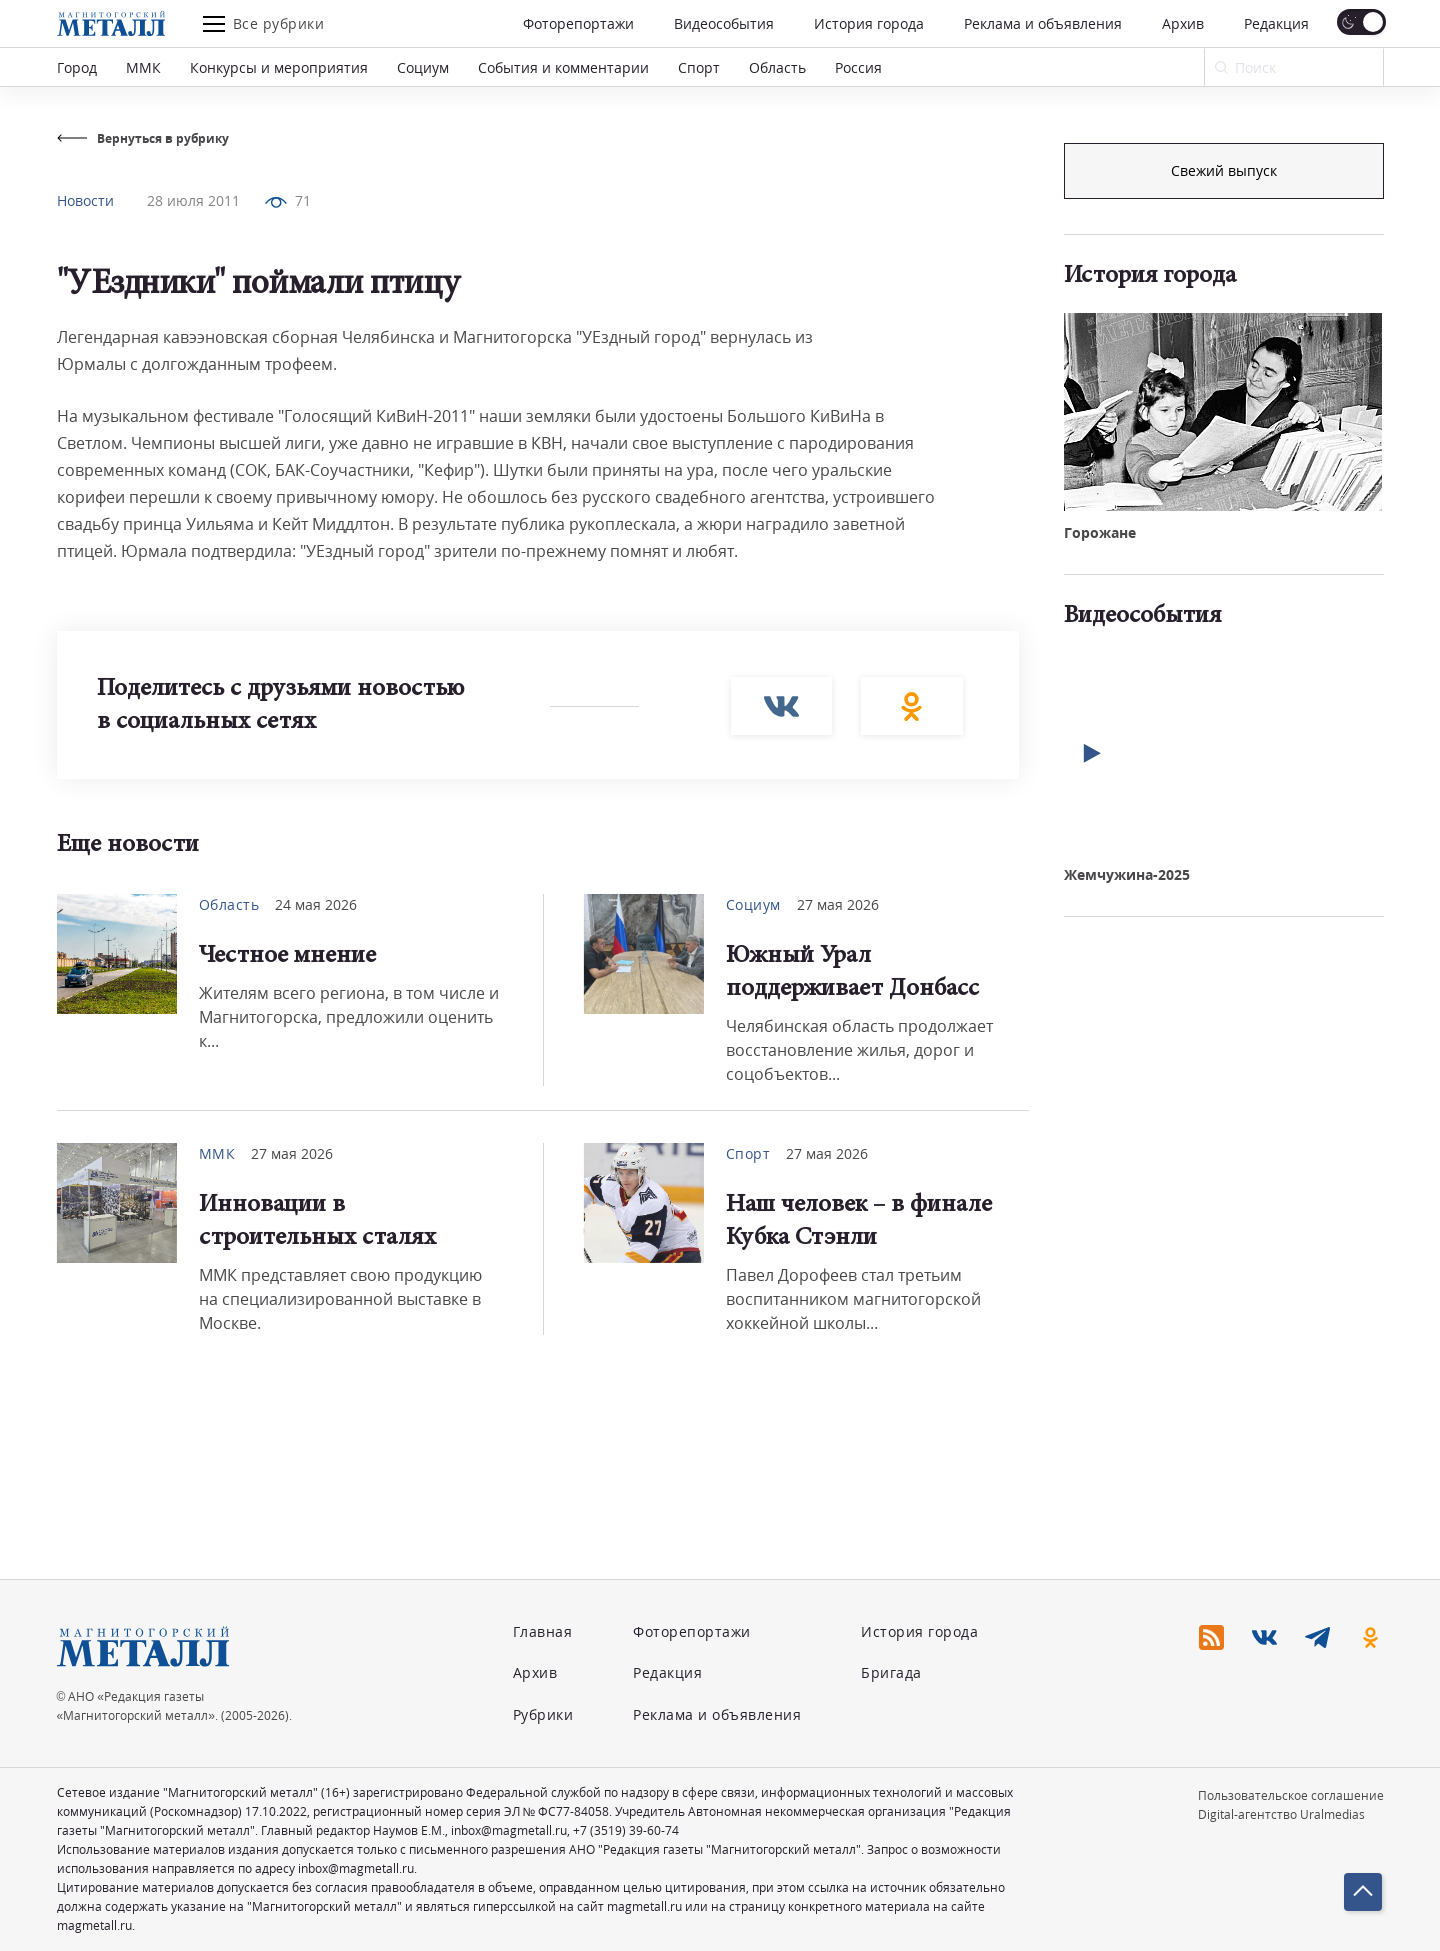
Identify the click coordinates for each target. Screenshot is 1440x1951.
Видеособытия (724, 23)
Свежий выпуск (1224, 508)
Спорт (699, 67)
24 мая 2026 (316, 904)
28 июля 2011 (193, 200)
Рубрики (543, 1714)
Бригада (891, 1672)
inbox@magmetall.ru (509, 1830)
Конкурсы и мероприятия (279, 67)
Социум (423, 67)
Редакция (1276, 23)
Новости (85, 200)
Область (777, 67)
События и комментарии (563, 67)
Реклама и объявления (1043, 23)
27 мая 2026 (838, 904)
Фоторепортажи (578, 23)
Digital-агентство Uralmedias (1281, 1814)
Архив (1183, 23)
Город (77, 67)
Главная (543, 1631)
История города (869, 23)
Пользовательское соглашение (1291, 1795)
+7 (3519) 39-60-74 (626, 1830)
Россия (858, 67)
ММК (143, 67)
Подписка (1224, 170)
